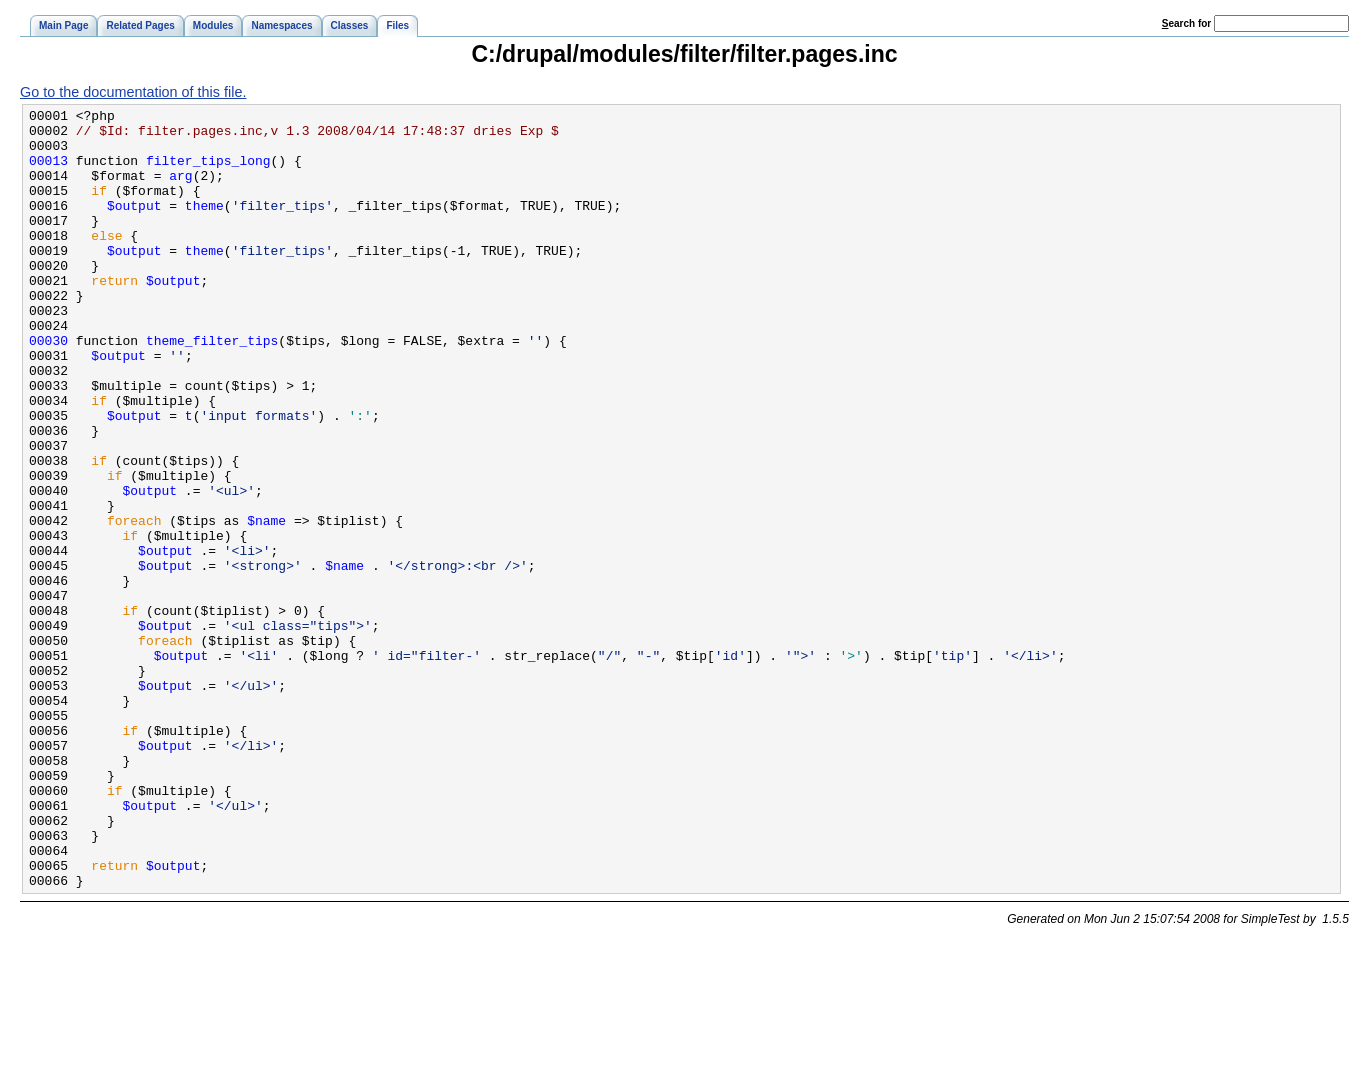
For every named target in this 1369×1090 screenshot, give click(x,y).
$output (134, 226)
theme (204, 226)
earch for (1186, 23)
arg (180, 190)
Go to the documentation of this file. (133, 92)
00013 (48, 172)
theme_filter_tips (212, 388)
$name (266, 604)
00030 (48, 388)
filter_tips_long (208, 172)
